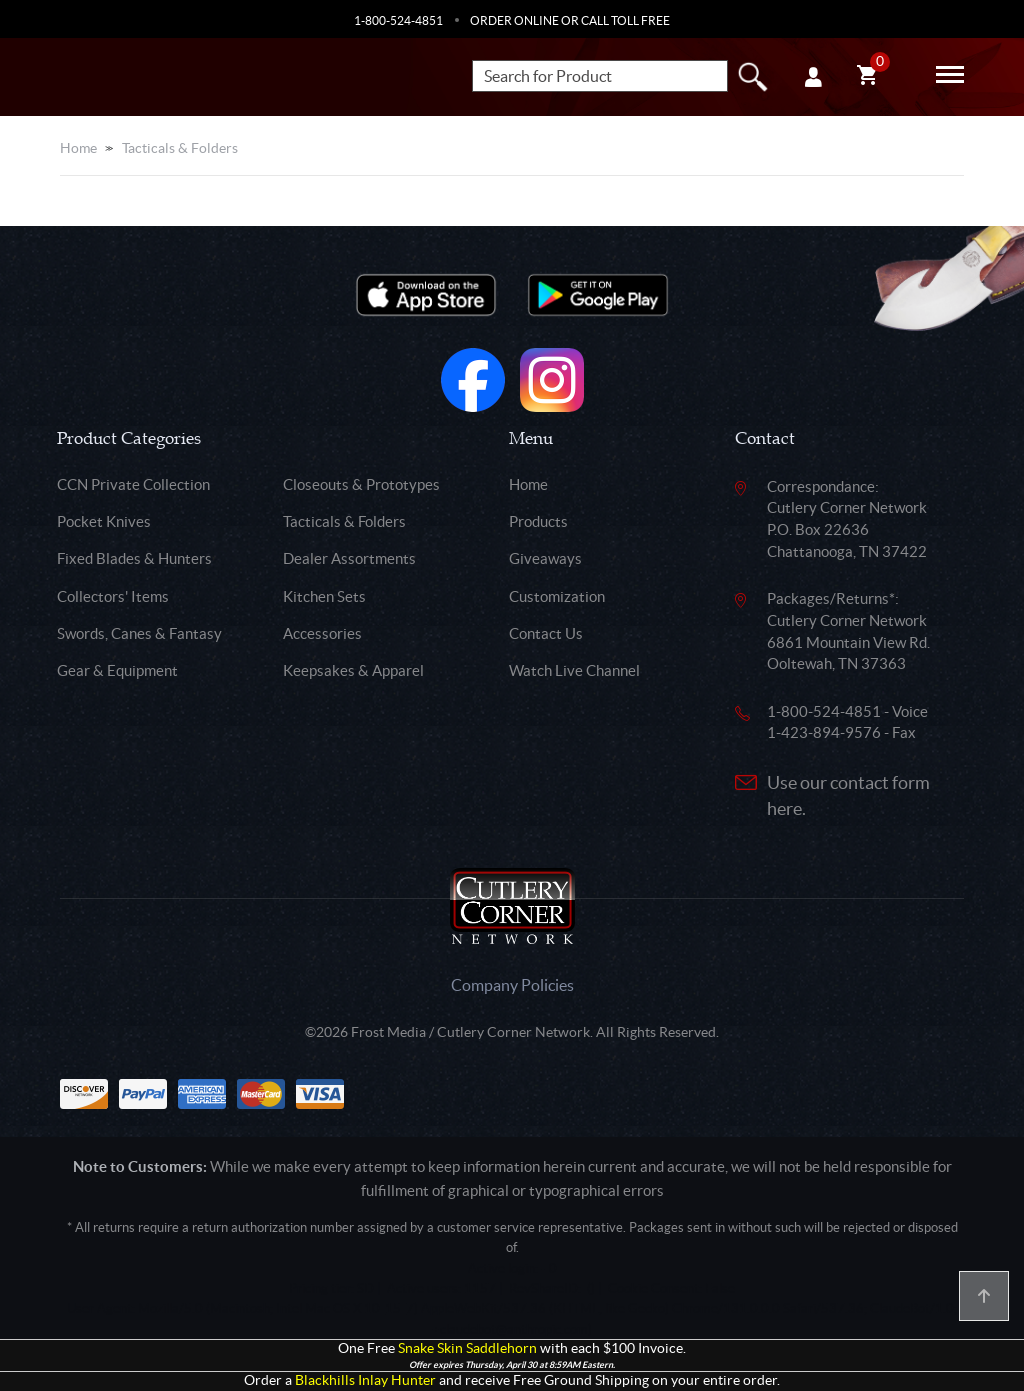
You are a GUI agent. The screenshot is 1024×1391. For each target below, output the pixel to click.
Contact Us (546, 633)
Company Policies (512, 985)
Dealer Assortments (349, 558)
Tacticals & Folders (180, 148)
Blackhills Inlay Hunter (365, 1380)
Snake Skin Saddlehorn (467, 1348)
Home (78, 148)
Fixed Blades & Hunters (134, 558)
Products (538, 521)
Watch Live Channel (574, 670)
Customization (557, 596)
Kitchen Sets (324, 596)
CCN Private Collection (133, 484)
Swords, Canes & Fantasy (139, 633)
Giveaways (545, 558)
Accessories (322, 633)
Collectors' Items (113, 596)
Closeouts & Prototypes (361, 484)
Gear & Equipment (117, 670)
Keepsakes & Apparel (353, 670)
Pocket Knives (104, 521)
